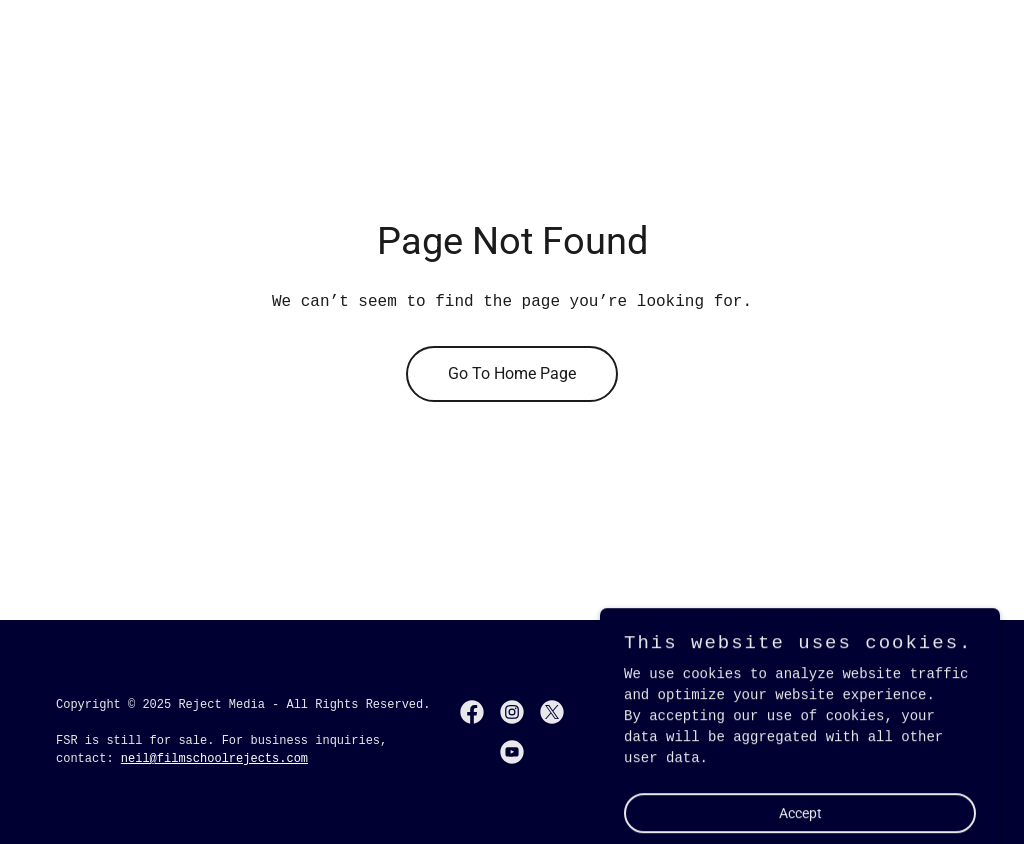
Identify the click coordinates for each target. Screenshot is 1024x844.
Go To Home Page (512, 373)
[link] (472, 712)
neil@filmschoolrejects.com (214, 759)
